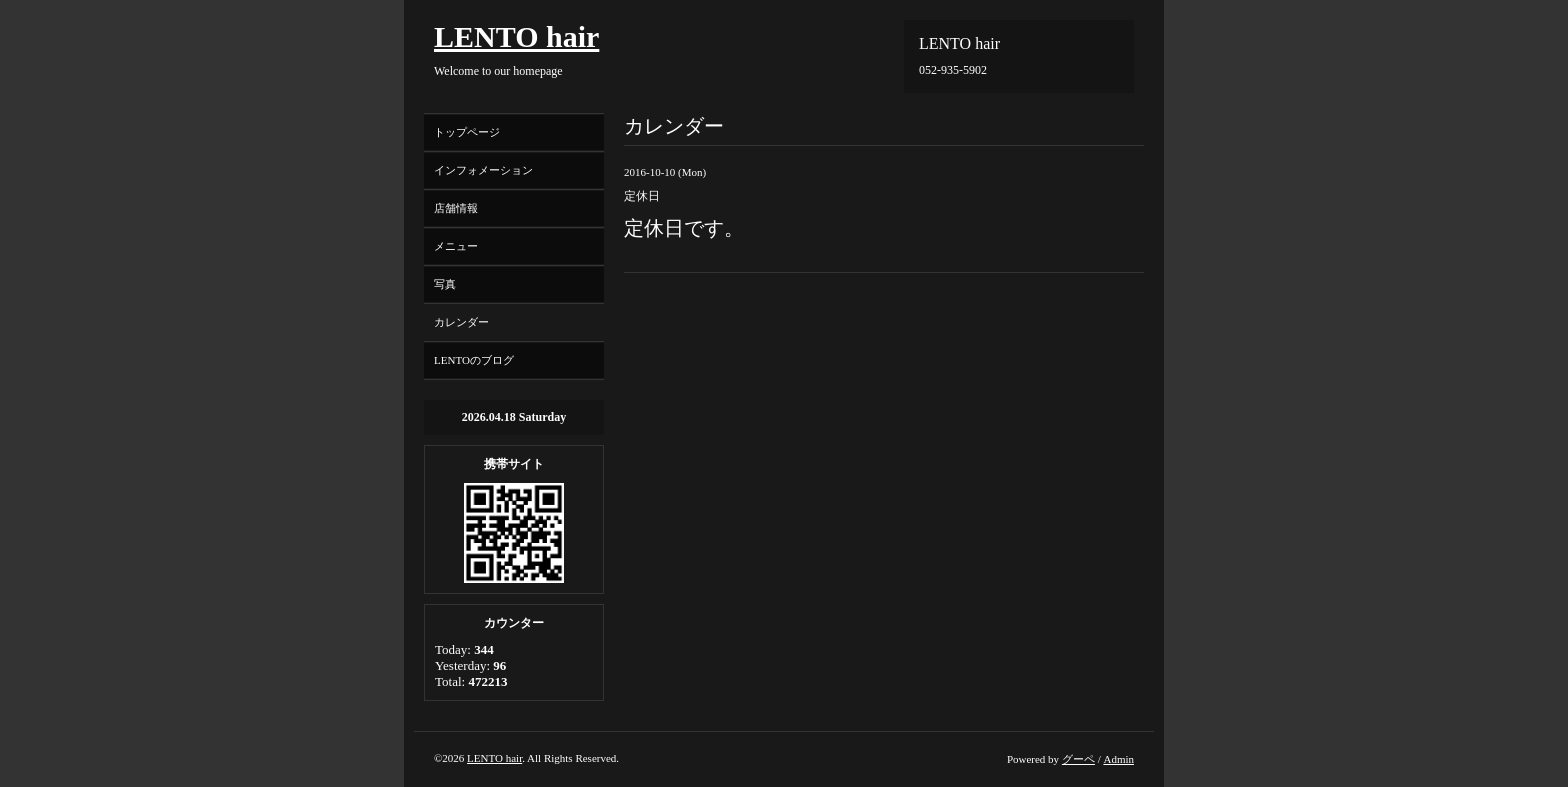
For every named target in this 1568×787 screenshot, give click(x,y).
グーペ (1078, 759)
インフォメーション (483, 170)
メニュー (456, 246)
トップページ (467, 132)
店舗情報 (456, 208)
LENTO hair (516, 36)
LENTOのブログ (474, 360)
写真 (445, 284)
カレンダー (461, 322)
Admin (1118, 759)
